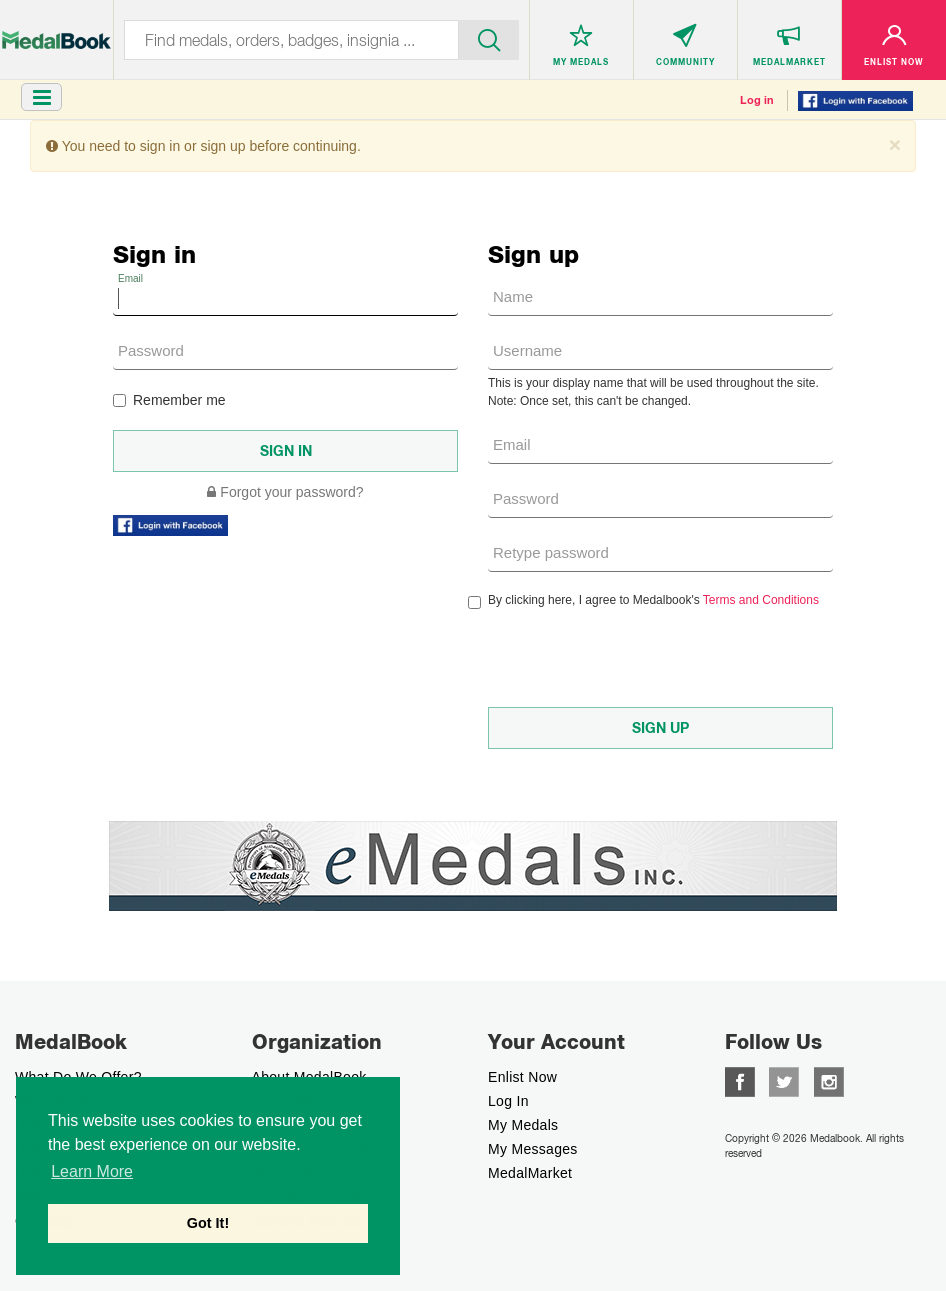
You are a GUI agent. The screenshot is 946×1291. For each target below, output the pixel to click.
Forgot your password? (285, 492)
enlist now (522, 1077)
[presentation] (640, 658)
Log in (757, 100)
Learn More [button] (92, 1171)
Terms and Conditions (761, 600)
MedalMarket (530, 1173)
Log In (508, 1101)
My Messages (533, 1149)
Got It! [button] (208, 1223)
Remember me (169, 400)
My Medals (523, 1125)
